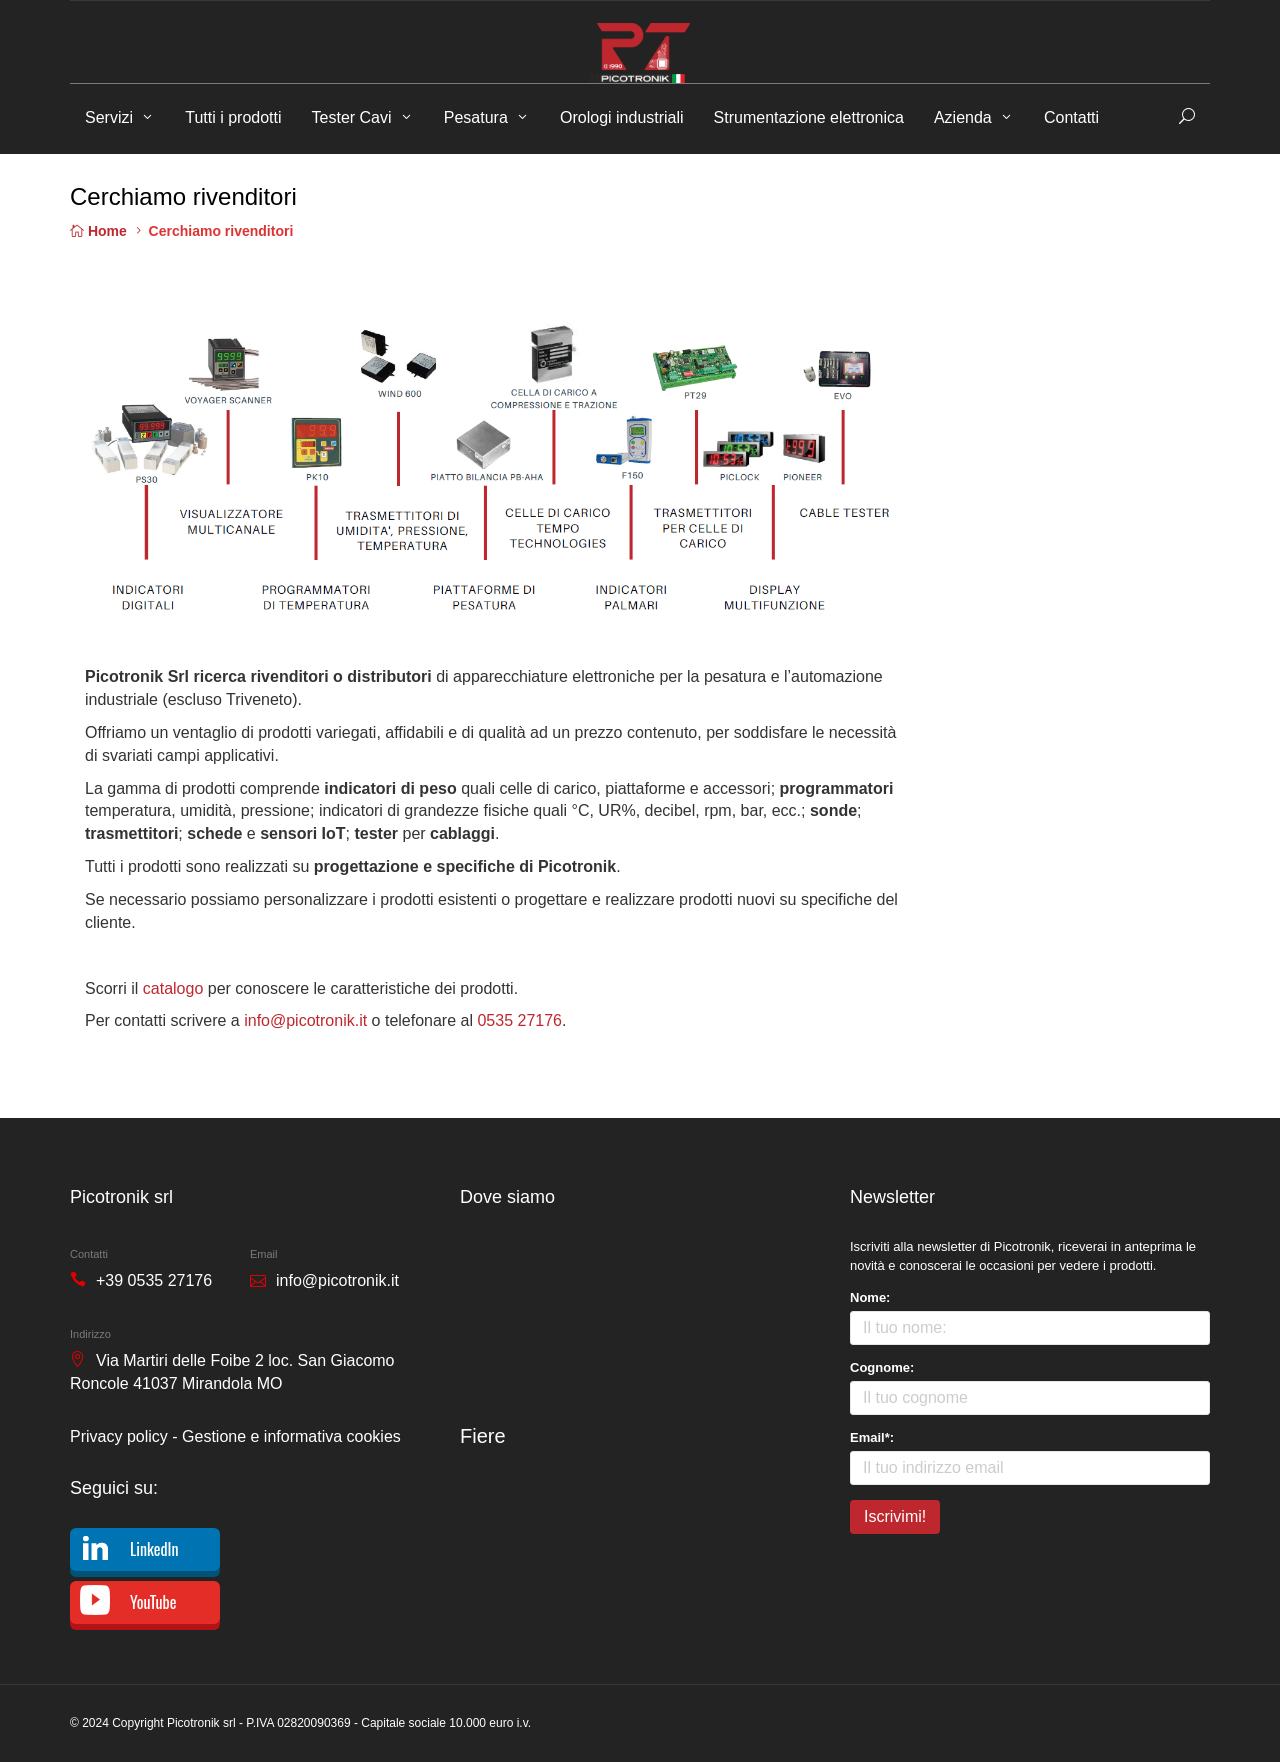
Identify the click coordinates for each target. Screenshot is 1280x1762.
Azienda (963, 117)
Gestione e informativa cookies (291, 1436)
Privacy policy (119, 1436)
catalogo (173, 988)
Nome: (870, 1297)
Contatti (1071, 117)
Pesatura (476, 117)
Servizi (109, 117)
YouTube (153, 1602)
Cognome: (882, 1367)
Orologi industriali (622, 117)
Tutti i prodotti (233, 117)
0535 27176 (519, 1020)
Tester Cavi (352, 117)
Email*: (872, 1437)
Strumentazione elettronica (809, 117)
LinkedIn (154, 1549)
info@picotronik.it (305, 1020)
